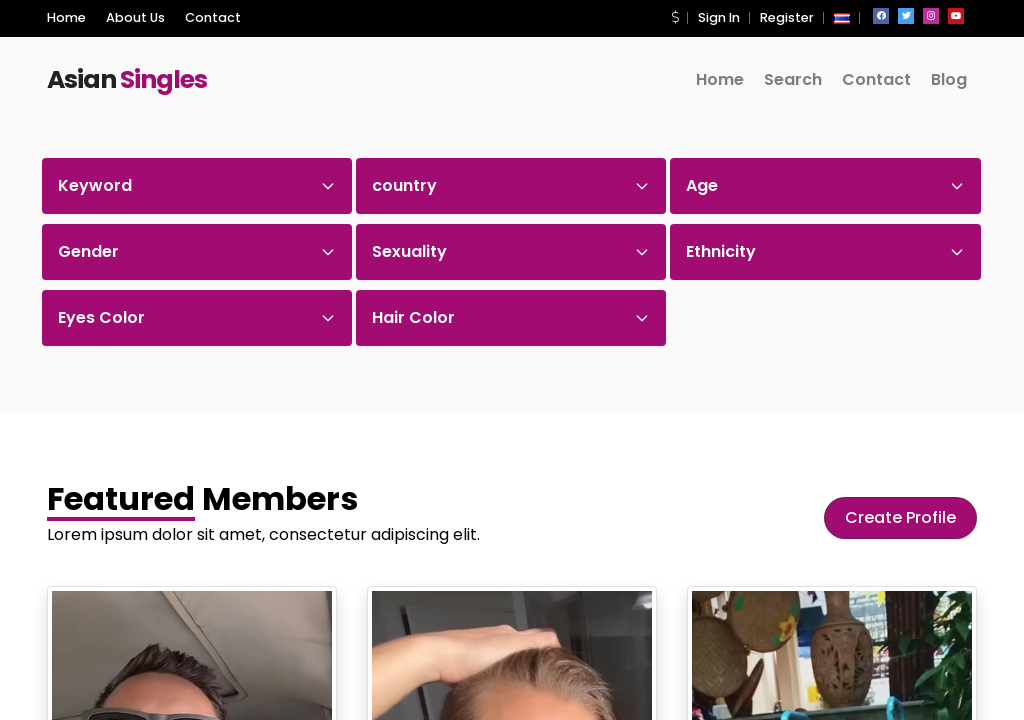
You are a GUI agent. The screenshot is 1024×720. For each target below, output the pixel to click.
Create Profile (900, 517)
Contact (213, 17)
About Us (135, 17)
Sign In (719, 17)
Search (793, 79)
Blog (949, 79)
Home (66, 17)
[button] (675, 17)
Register (787, 17)
